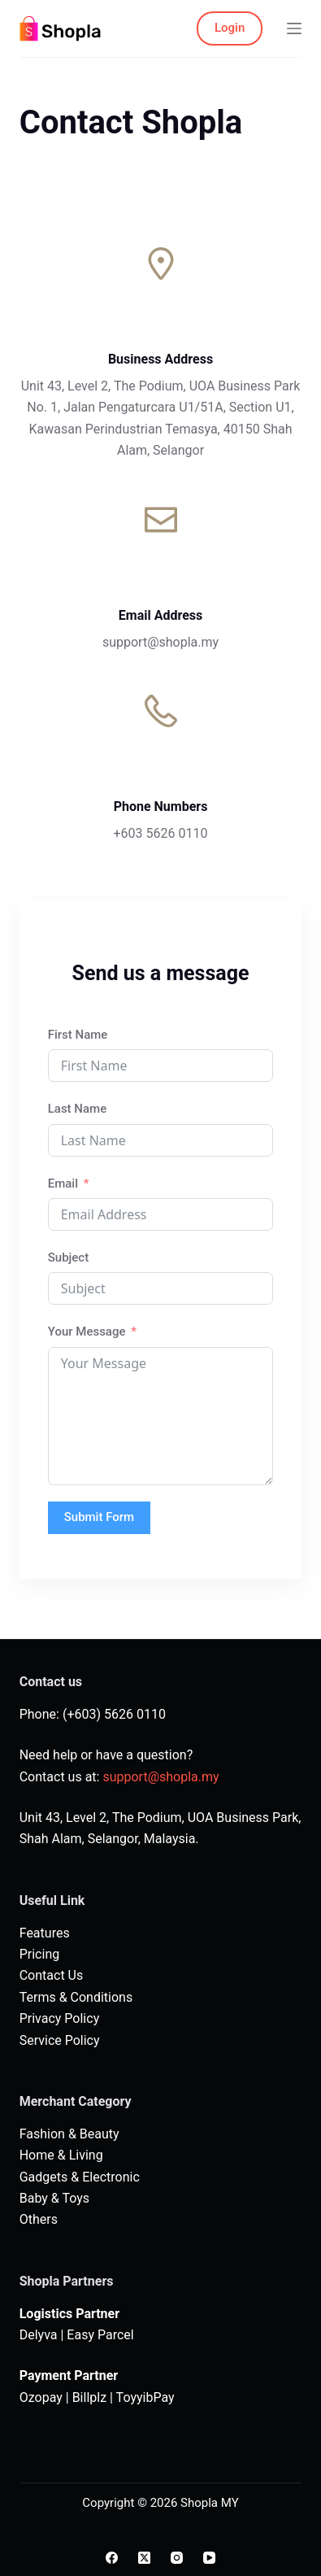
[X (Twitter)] (144, 2558)
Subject (68, 1257)
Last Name (77, 1108)
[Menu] (294, 28)
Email (63, 1183)
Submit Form (99, 1517)
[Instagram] (177, 2558)
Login (230, 27)
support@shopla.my (160, 1777)
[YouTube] (209, 2558)
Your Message (87, 1331)
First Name (78, 1034)
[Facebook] (112, 2558)
